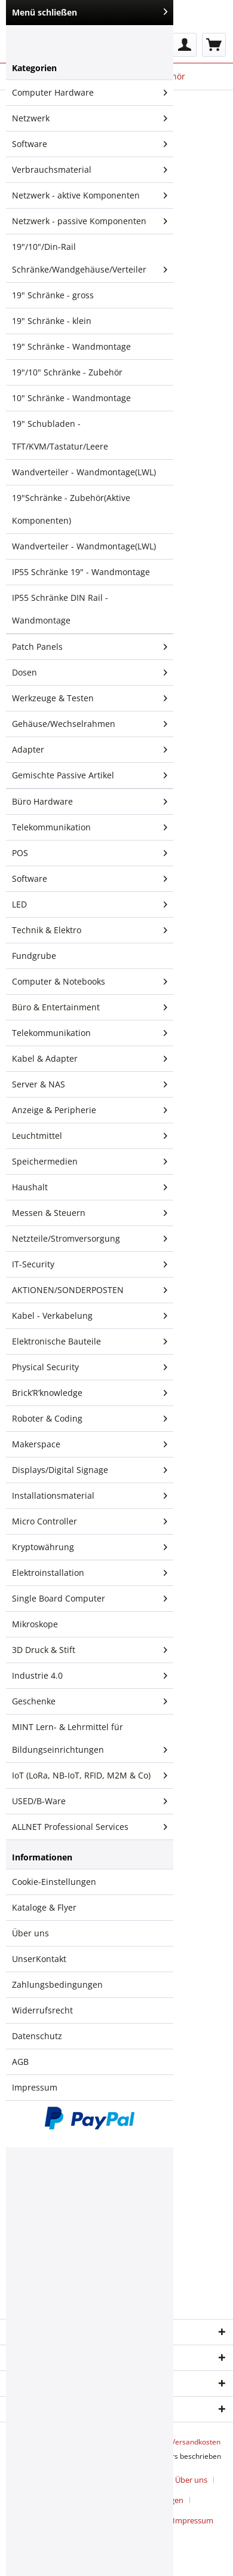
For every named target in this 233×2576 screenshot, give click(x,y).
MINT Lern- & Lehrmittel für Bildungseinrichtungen (89, 1741)
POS (89, 853)
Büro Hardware (89, 801)
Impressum (34, 2087)
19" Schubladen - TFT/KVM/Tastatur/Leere (60, 435)
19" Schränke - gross (53, 295)
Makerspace (89, 1444)
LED (89, 904)
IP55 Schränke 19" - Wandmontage (81, 571)
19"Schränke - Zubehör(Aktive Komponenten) (71, 509)
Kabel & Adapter (89, 1058)
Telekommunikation (89, 827)
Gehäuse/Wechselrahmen (89, 724)
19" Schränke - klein (51, 320)
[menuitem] (185, 45)
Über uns (30, 1933)
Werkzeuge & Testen (89, 698)
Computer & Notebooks (89, 981)
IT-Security (89, 1264)
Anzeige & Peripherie (89, 1110)
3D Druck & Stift (89, 1650)
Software (89, 144)
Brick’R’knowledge (89, 1393)
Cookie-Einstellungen (54, 1881)
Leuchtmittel (89, 1135)
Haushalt (89, 1187)
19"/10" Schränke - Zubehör (67, 372)
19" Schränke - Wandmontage (71, 346)
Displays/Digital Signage (89, 1470)
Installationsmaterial (89, 1495)
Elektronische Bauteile (89, 1341)
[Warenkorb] (214, 45)
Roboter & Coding (89, 1418)
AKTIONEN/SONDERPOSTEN (89, 1290)
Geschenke (89, 1701)
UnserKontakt (39, 1958)
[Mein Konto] (185, 45)
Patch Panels (89, 646)
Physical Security (89, 1367)
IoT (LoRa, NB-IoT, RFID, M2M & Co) (89, 1775)
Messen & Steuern (89, 1213)
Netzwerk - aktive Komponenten (89, 195)
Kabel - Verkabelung (89, 1315)
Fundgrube (34, 955)
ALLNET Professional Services (89, 1827)
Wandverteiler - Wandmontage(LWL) (84, 472)
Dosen (89, 672)
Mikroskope (35, 1624)
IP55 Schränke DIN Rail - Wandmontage (60, 609)
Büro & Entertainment (89, 1007)
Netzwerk (89, 118)
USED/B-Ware (89, 1801)
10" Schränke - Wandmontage (71, 398)
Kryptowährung (89, 1547)
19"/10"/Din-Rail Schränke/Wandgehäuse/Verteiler (89, 261)
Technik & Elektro (89, 930)
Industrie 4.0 (89, 1675)
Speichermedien (89, 1161)
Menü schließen (89, 12)
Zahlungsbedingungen (57, 1984)
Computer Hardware (89, 92)
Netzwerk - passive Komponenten (89, 221)
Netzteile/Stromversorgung (89, 1238)
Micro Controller (89, 1521)
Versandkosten (195, 2442)
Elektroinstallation (89, 1573)
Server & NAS (89, 1084)
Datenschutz (37, 2036)
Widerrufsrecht (42, 2010)
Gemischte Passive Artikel (89, 775)
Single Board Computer (89, 1598)
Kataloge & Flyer (44, 1907)
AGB (20, 2061)
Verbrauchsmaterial (89, 169)
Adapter (89, 749)
